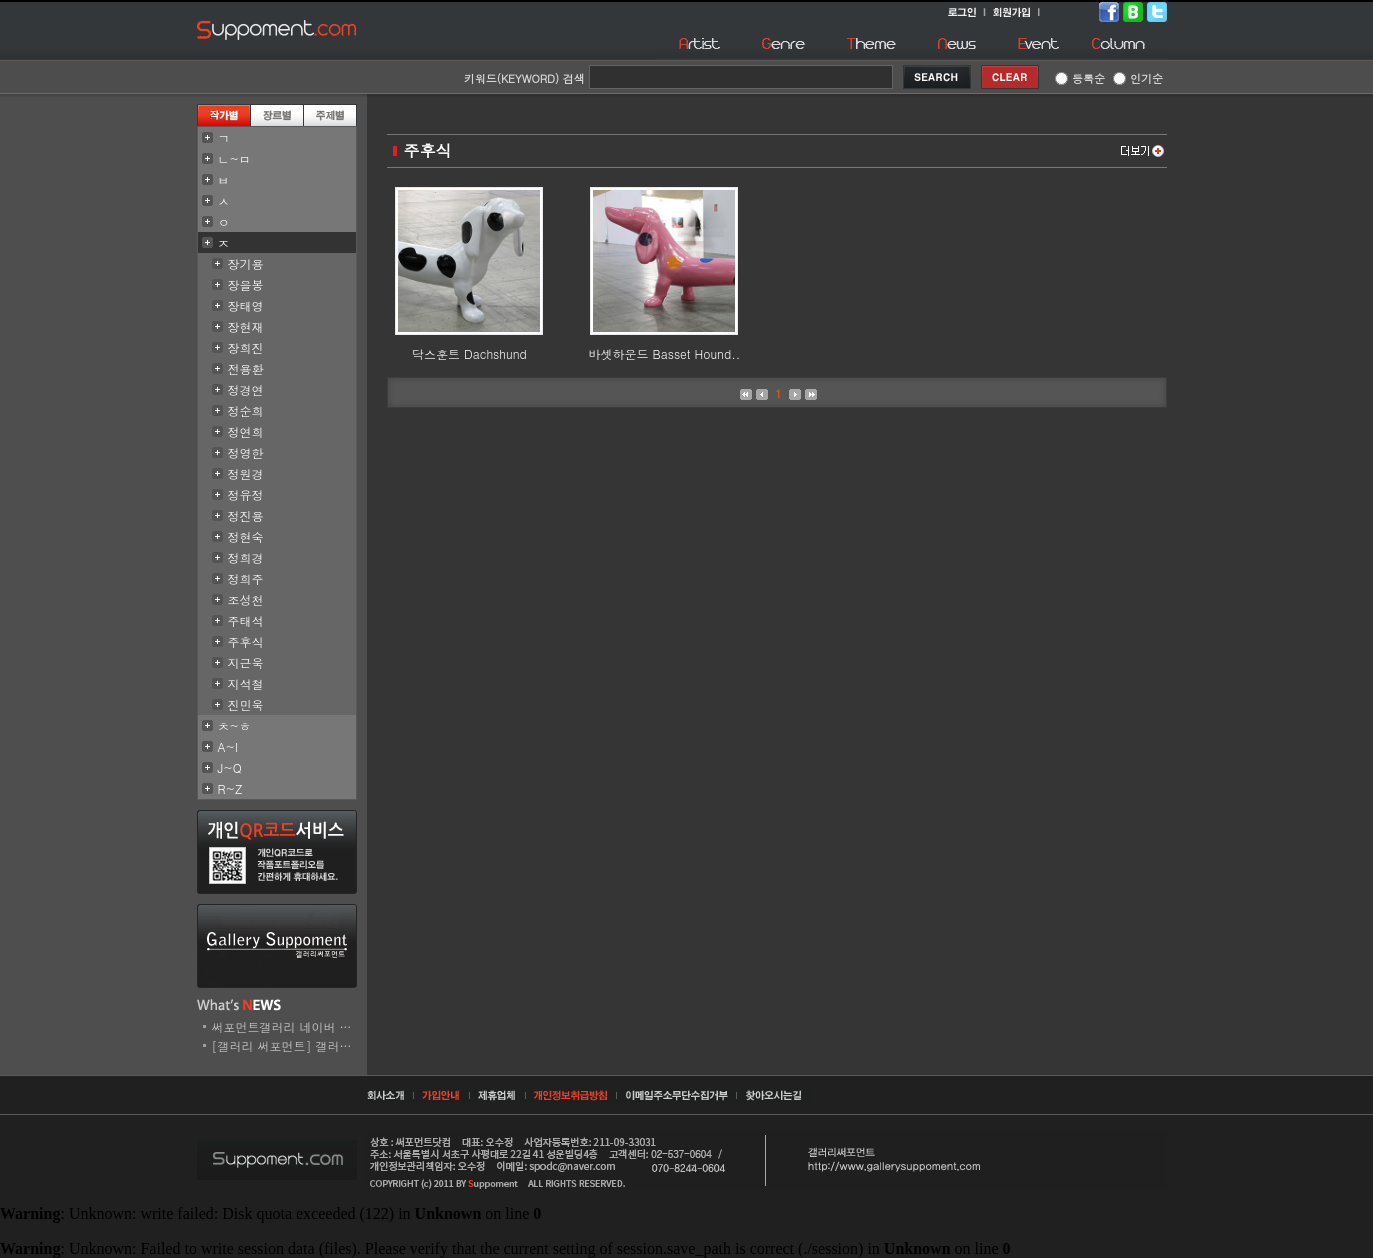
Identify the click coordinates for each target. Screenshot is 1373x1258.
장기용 (246, 263)
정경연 (246, 389)
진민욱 (246, 704)
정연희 (246, 431)
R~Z (230, 788)
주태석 (246, 620)
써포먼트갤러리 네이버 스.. (286, 1026)
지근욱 (246, 662)
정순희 (246, 410)
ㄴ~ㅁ (235, 158)
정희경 (246, 557)
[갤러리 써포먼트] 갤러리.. (286, 1045)
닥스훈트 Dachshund (469, 353)
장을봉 (246, 284)
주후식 (246, 641)
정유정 (246, 494)
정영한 (246, 452)
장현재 (246, 326)
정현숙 (246, 536)
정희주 (246, 578)
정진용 (246, 515)
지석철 (246, 683)
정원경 (246, 473)
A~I (228, 746)
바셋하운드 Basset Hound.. (665, 353)
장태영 (246, 305)
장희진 (246, 347)
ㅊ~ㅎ (235, 725)
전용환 (246, 368)
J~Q (230, 767)
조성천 (246, 599)
